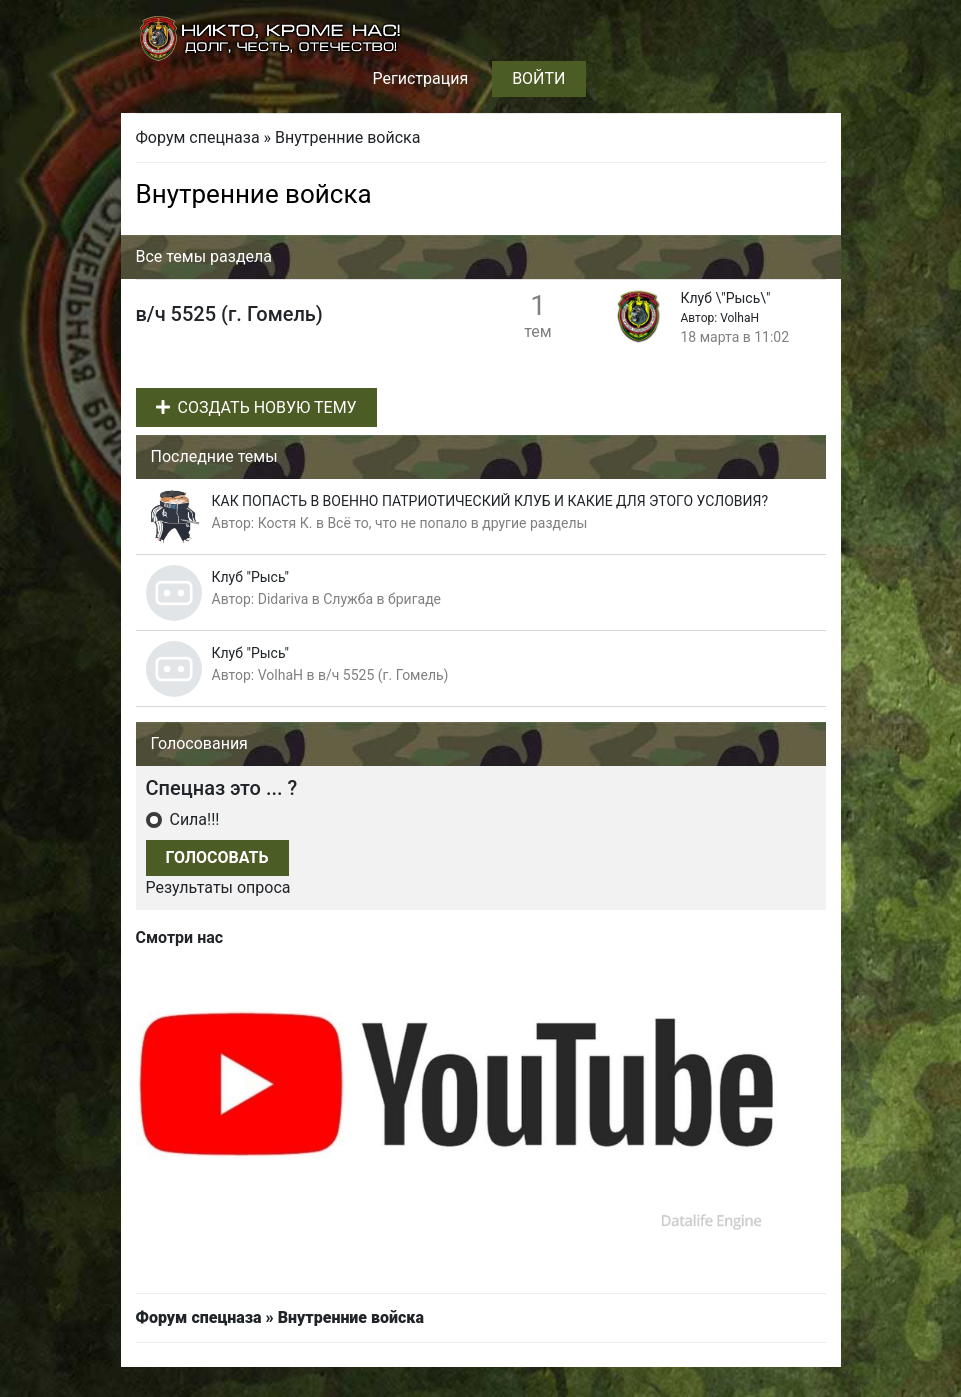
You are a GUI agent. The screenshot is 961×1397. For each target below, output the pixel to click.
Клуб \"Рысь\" (726, 298)
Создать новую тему (256, 407)
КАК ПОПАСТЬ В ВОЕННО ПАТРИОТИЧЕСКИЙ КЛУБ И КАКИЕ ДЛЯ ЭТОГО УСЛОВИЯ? (490, 501)
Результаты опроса (218, 887)
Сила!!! (193, 819)
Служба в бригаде (382, 599)
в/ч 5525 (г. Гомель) (383, 675)
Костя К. (285, 523)
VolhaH (739, 318)
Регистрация (420, 78)
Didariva (283, 599)
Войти (538, 78)
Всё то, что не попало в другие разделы (457, 523)
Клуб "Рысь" (251, 577)
